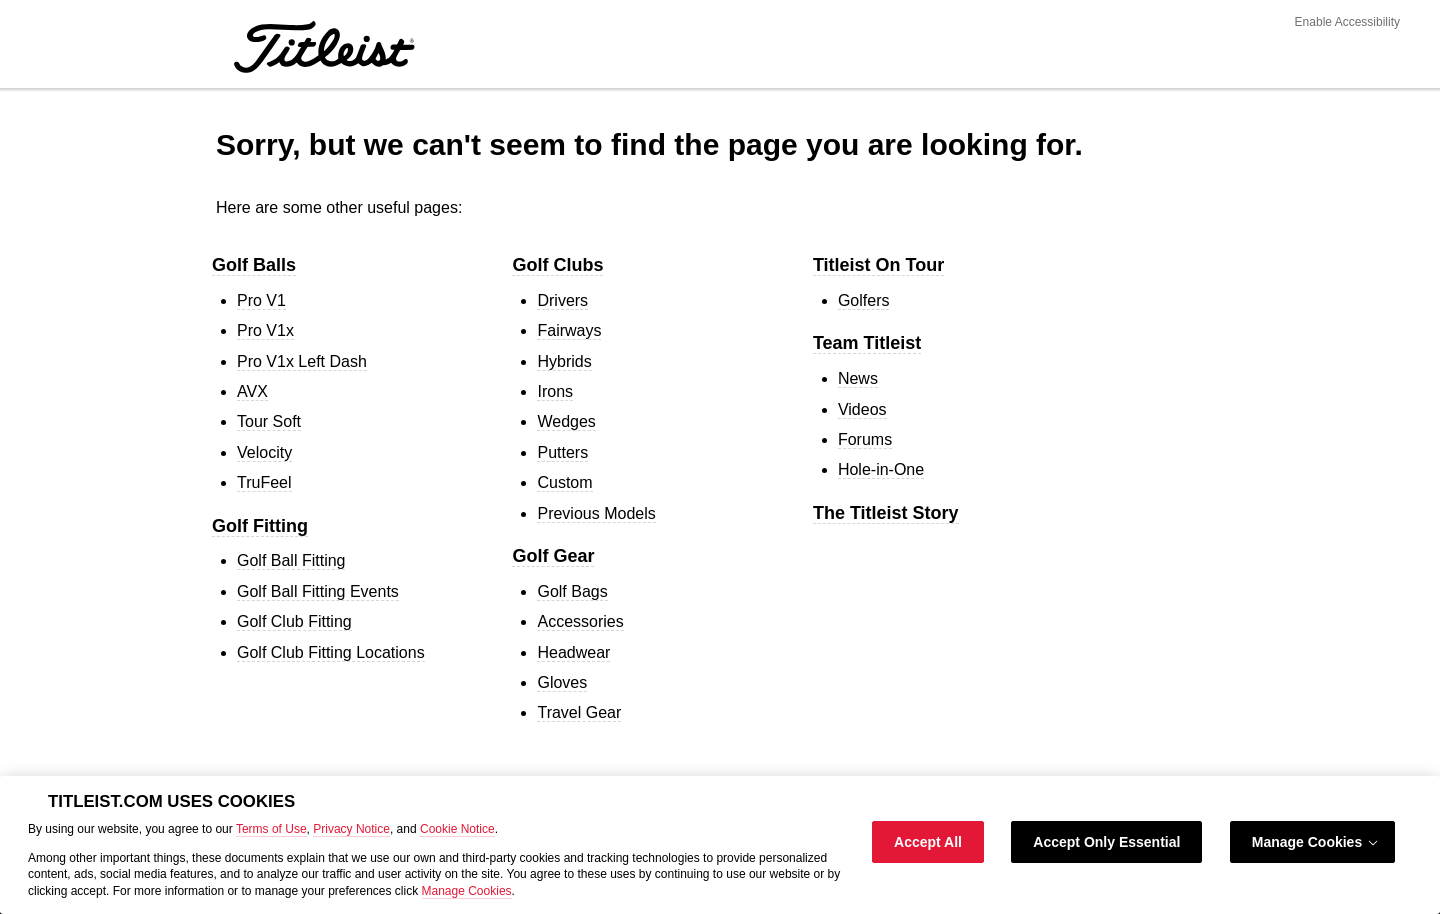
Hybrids (564, 361)
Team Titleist (867, 343)
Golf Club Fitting (294, 621)
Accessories (580, 621)
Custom (564, 482)
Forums (865, 439)
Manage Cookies (467, 891)
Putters (562, 452)
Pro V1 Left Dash (302, 361)
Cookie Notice (457, 829)
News (858, 378)
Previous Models (596, 513)
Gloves (562, 682)
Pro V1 (261, 300)
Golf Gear (553, 556)
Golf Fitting (260, 526)
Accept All (928, 842)
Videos (862, 409)
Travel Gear (579, 712)
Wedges (566, 421)
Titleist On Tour (878, 265)
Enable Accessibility (1347, 22)
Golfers (864, 300)
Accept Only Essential (1106, 842)
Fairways (569, 330)
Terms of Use (271, 829)
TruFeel (264, 482)
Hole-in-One (881, 469)
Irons (555, 391)
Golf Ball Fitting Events (318, 591)
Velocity (264, 452)
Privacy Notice (351, 829)
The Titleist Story (886, 513)
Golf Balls (254, 265)
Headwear (573, 652)
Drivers (562, 300)
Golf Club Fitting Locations (331, 652)
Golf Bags (572, 591)
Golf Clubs (557, 265)
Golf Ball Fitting (291, 560)
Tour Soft (269, 421)
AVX (252, 391)
